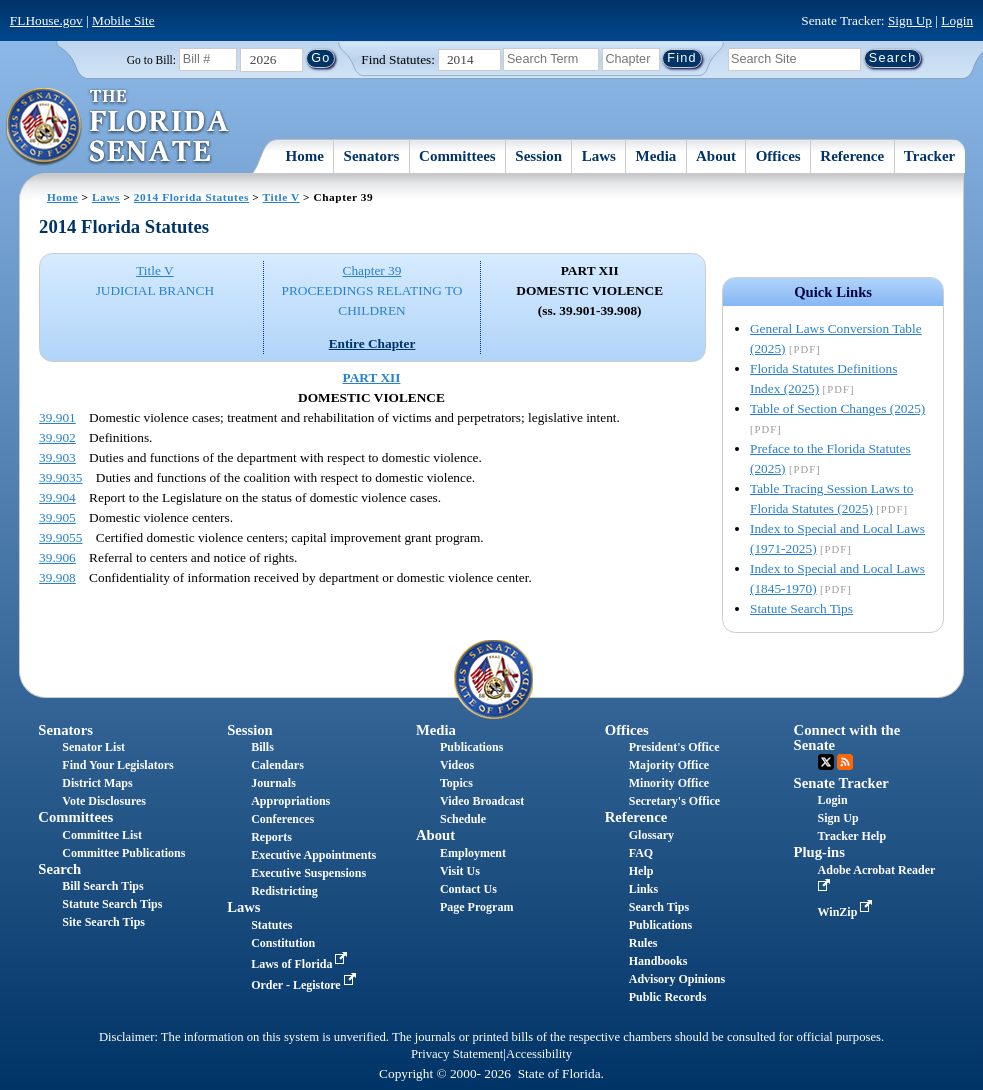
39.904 (57, 497)
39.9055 (60, 537)
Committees (457, 156)
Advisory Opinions (677, 979)
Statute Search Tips (801, 608)
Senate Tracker (841, 783)
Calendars (277, 765)
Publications (471, 747)
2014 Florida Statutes (191, 197)
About (716, 156)
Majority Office (669, 765)
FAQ (641, 853)
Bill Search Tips (102, 886)
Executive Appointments (313, 855)
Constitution (283, 943)
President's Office (674, 747)
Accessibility (539, 1054)
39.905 (57, 517)
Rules (643, 943)
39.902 (57, 437)
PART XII (372, 377)
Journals (273, 783)
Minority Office (669, 783)
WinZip (847, 912)
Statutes (271, 925)
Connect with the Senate (847, 737)
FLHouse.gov (46, 20)
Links (643, 889)
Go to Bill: (151, 60)
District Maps (97, 783)
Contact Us (468, 889)
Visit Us (460, 871)
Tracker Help (852, 836)
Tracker (929, 156)
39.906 (57, 557)
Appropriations (290, 801)
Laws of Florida (301, 964)
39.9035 (60, 477)
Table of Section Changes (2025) (837, 408)
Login (957, 20)
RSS (845, 762)
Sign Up (910, 20)
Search (59, 869)
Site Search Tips (103, 922)
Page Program (476, 907)
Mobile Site (123, 20)
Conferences (282, 819)
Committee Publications (123, 853)
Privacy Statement (457, 1054)
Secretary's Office (674, 801)
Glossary (651, 835)
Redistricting (284, 891)
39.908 (57, 577)
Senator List (93, 747)
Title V (281, 197)
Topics (456, 783)
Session (538, 156)
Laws (599, 156)
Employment (473, 853)
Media (656, 156)
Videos (457, 765)
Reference (852, 156)
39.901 (57, 417)
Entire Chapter (372, 343)
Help (641, 871)
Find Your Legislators (117, 765)
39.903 (57, 457)
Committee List (102, 835)
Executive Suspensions (308, 873)
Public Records (668, 997)
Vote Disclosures (104, 801)
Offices (778, 156)
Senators (372, 156)
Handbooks (658, 961)
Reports (271, 837)
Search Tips (659, 907)
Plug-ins (819, 852)
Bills (262, 747)
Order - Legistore (305, 985)
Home (305, 156)
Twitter (826, 762)
